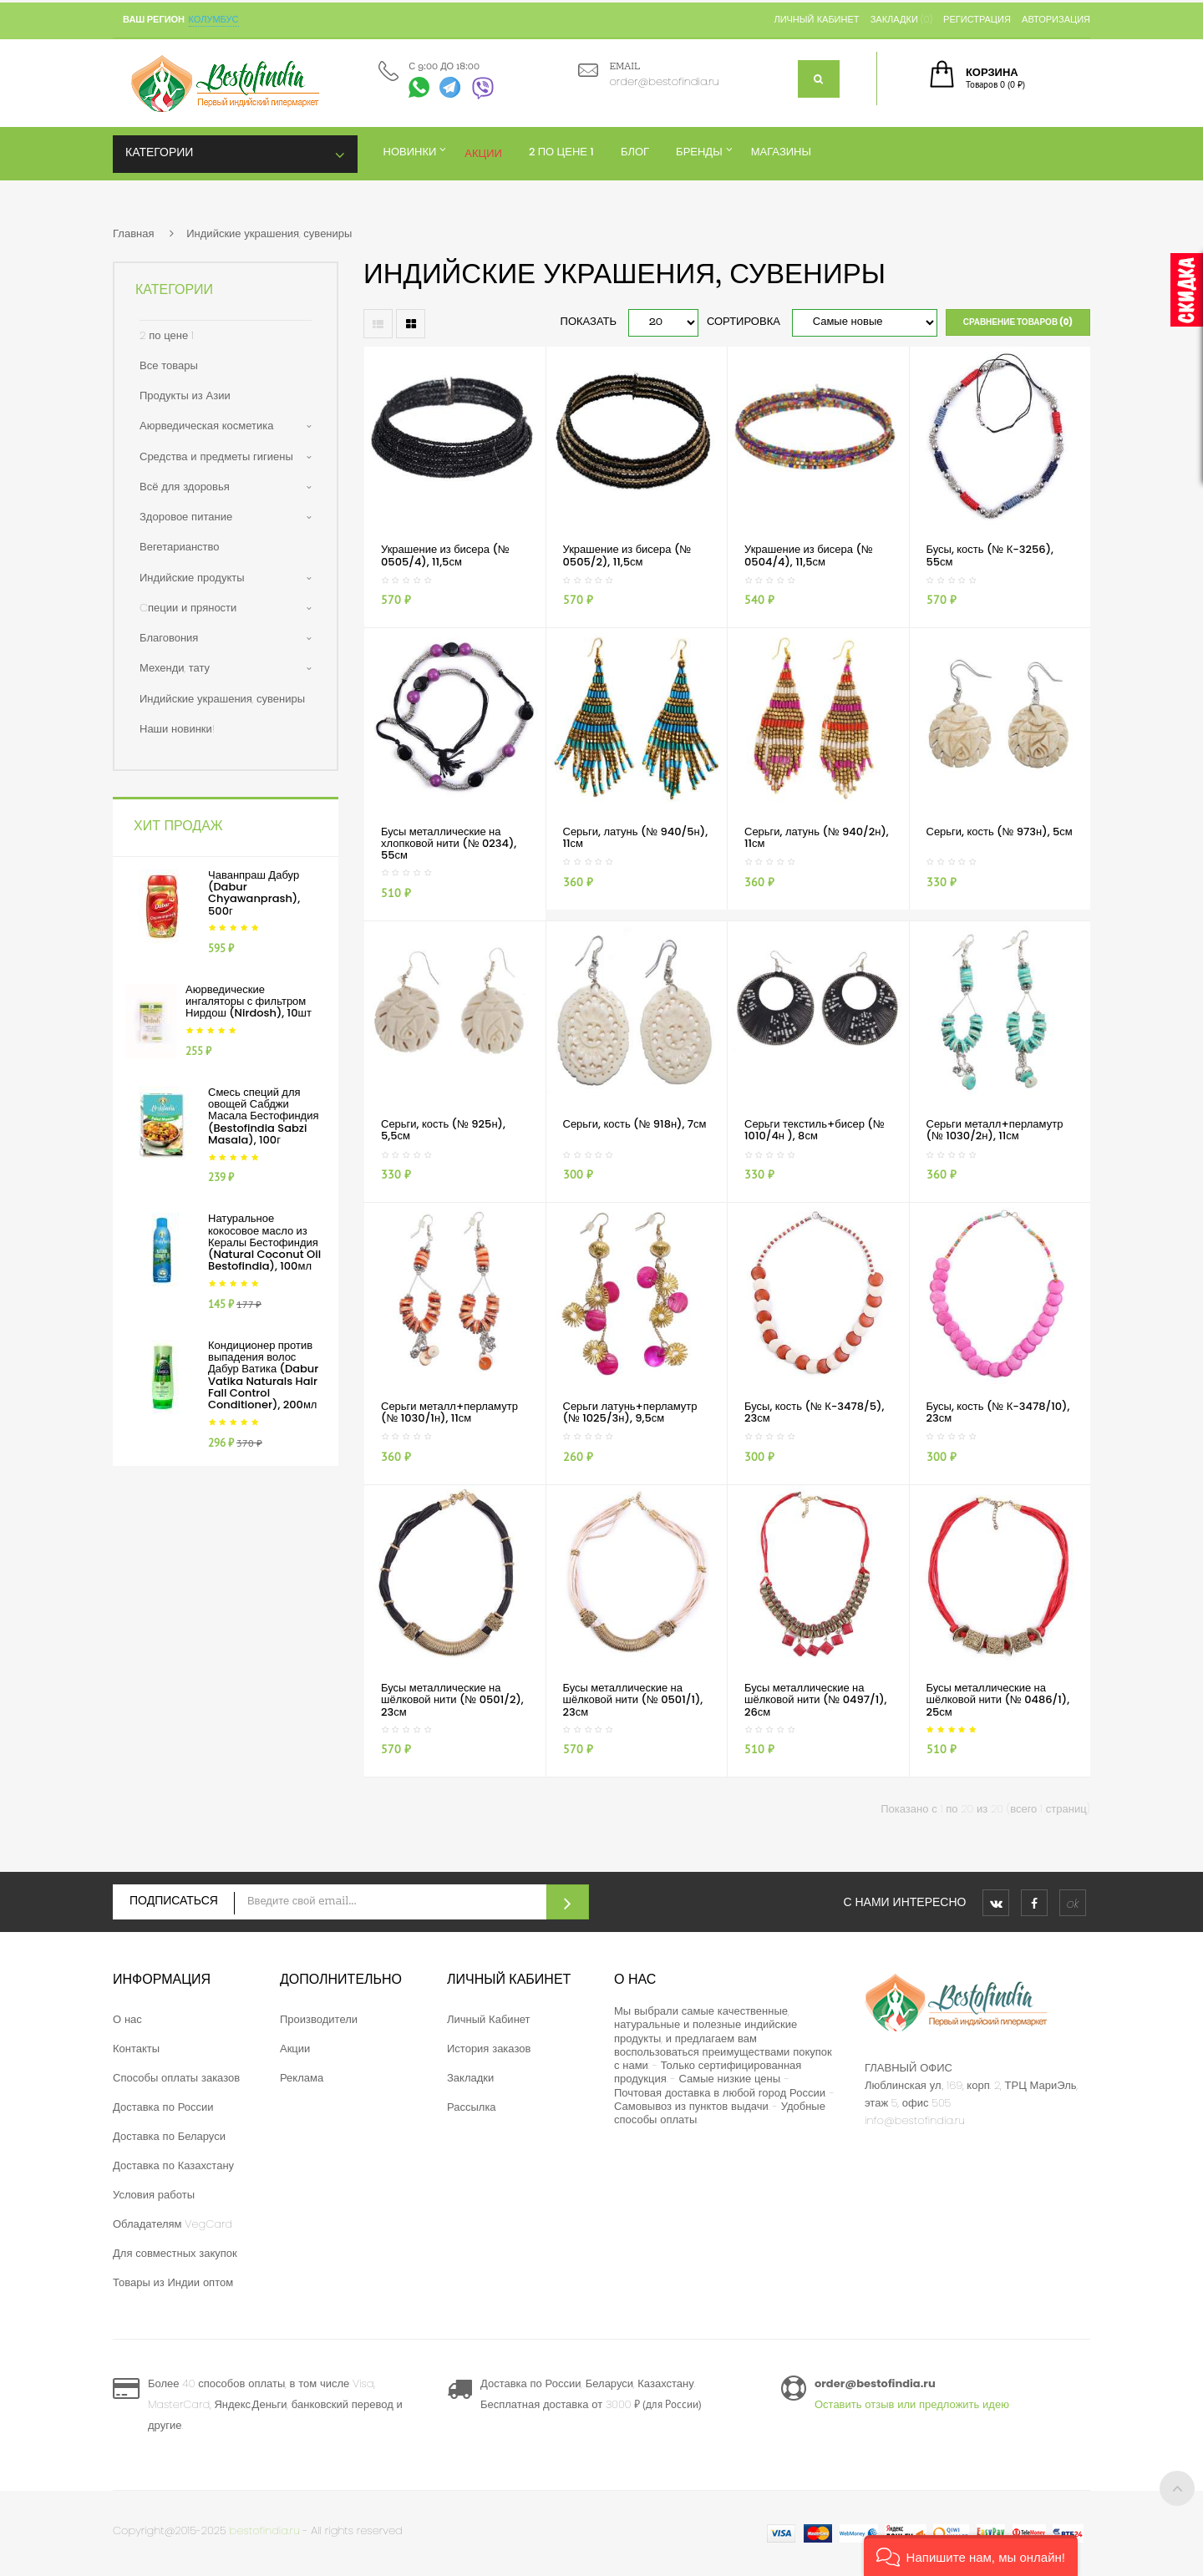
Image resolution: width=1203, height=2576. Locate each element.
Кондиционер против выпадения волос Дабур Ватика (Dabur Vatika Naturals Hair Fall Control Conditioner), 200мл (263, 1374)
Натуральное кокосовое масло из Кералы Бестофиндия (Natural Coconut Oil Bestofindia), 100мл (264, 1242)
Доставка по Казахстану (173, 2165)
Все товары (169, 365)
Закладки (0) (901, 19)
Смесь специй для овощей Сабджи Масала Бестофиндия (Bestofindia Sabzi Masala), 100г (263, 1116)
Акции (295, 2048)
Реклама (301, 2078)
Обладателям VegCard (172, 2224)
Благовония (169, 638)
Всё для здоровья (185, 486)
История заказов (488, 2048)
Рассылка (471, 2107)
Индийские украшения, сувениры (269, 233)
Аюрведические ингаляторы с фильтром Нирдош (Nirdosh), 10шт (248, 1001)
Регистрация (977, 19)
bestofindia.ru (265, 2530)
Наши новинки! (177, 729)
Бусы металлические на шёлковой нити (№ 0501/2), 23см (452, 1700)
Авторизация (1056, 19)
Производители (319, 2019)
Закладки (470, 2078)
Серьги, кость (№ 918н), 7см (635, 1124)
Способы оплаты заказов (176, 2078)
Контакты (136, 2048)
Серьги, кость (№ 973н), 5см (999, 831)
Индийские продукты (192, 578)
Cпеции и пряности (188, 608)
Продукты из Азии (185, 395)
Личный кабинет (816, 19)
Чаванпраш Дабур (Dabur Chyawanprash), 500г (254, 893)
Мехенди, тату (175, 668)
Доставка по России (163, 2107)
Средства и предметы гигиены (216, 456)
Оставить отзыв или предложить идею (912, 2404)
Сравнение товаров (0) (1018, 322)
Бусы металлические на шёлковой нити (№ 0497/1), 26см (815, 1700)
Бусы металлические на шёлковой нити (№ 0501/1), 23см (633, 1700)
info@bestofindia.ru (915, 2120)
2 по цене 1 (167, 335)
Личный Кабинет (488, 2019)
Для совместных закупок (175, 2253)
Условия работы (154, 2195)
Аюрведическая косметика (206, 426)
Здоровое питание (186, 517)
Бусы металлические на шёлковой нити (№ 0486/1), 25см (998, 1700)
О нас (127, 2019)
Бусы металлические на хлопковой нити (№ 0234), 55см (448, 844)
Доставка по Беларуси (169, 2136)
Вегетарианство (180, 547)
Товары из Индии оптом (173, 2282)
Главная (133, 233)
